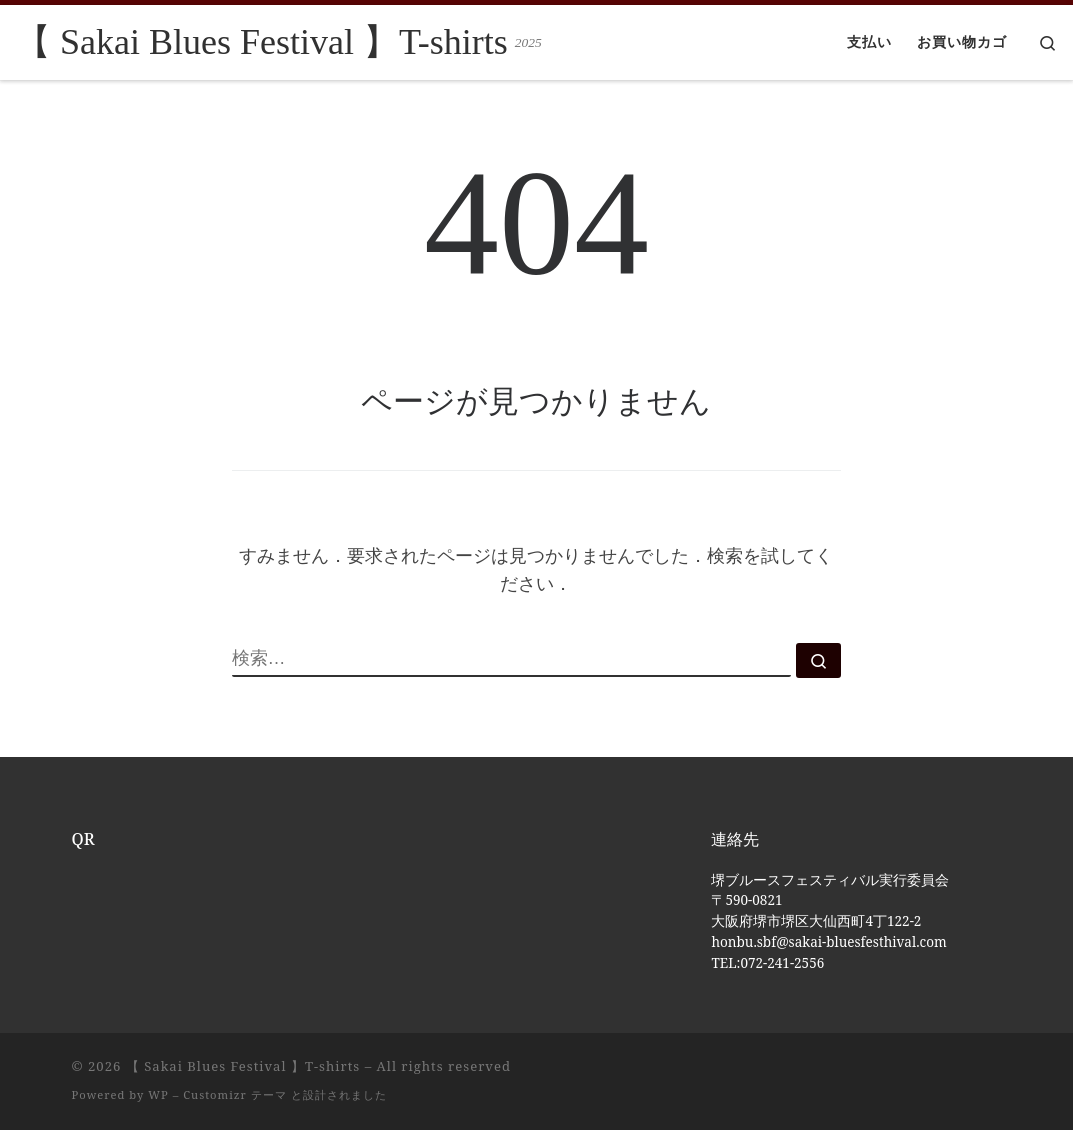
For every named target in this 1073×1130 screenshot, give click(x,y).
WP (158, 1094)
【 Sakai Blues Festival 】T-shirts (243, 1066)
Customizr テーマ (234, 1094)
